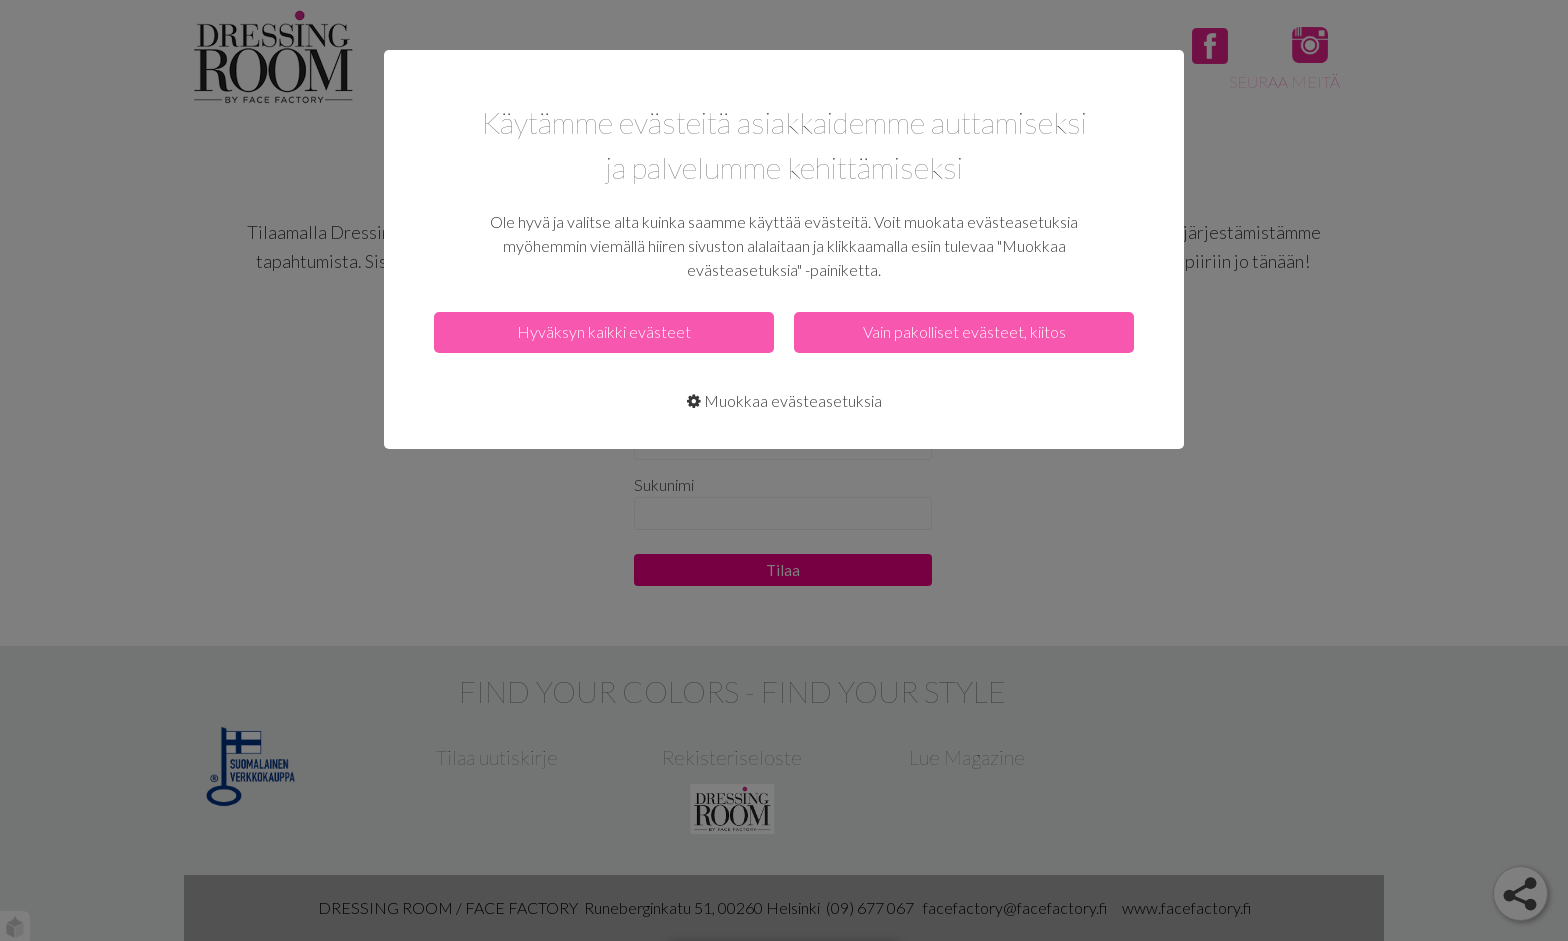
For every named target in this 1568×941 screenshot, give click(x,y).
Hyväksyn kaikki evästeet (604, 331)
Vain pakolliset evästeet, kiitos (964, 331)
